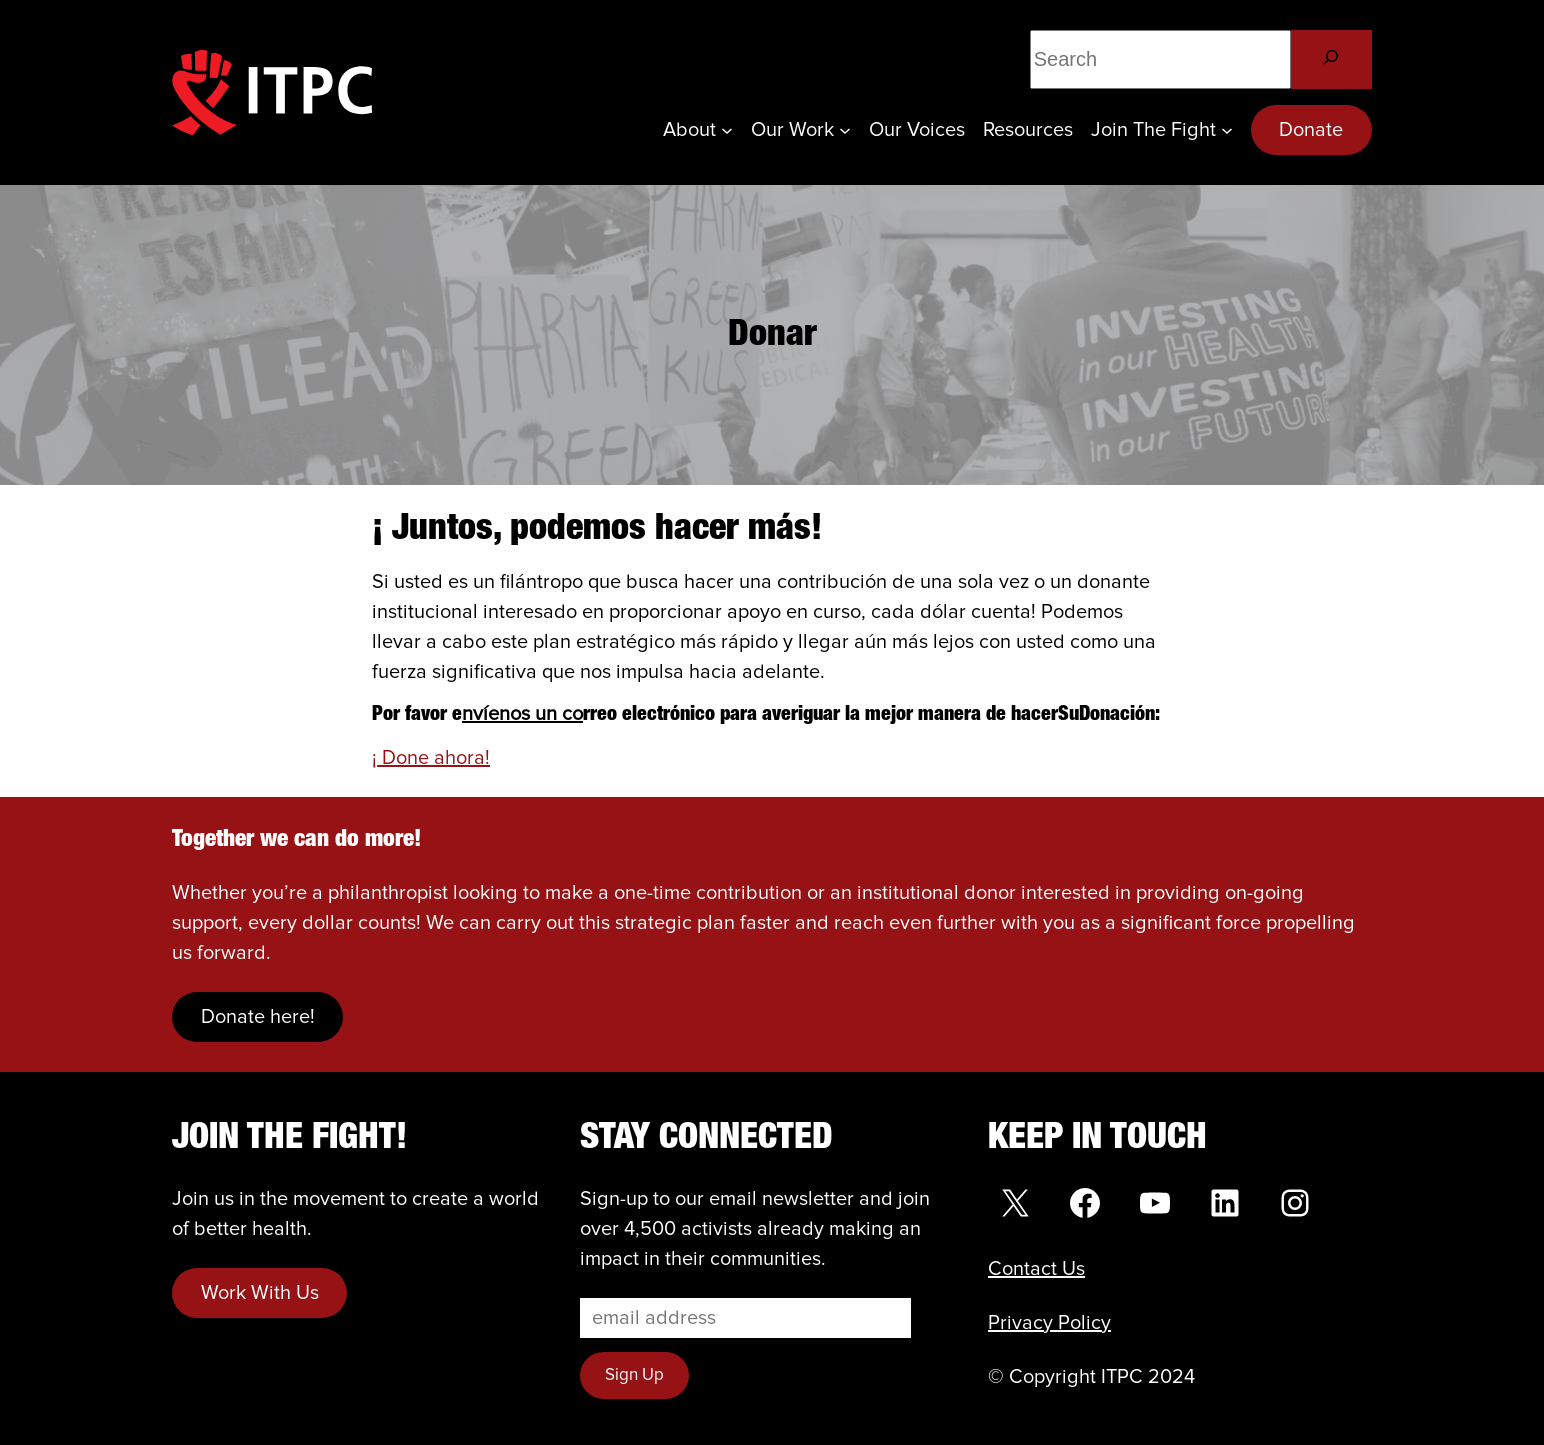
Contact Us (1036, 1269)
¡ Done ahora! (431, 758)
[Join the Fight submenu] (1227, 130)
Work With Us (260, 1293)
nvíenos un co (522, 714)
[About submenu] (727, 130)
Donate (1311, 130)
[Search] (1331, 59)
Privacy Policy (1049, 1323)
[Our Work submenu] (845, 130)
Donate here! (258, 1017)
